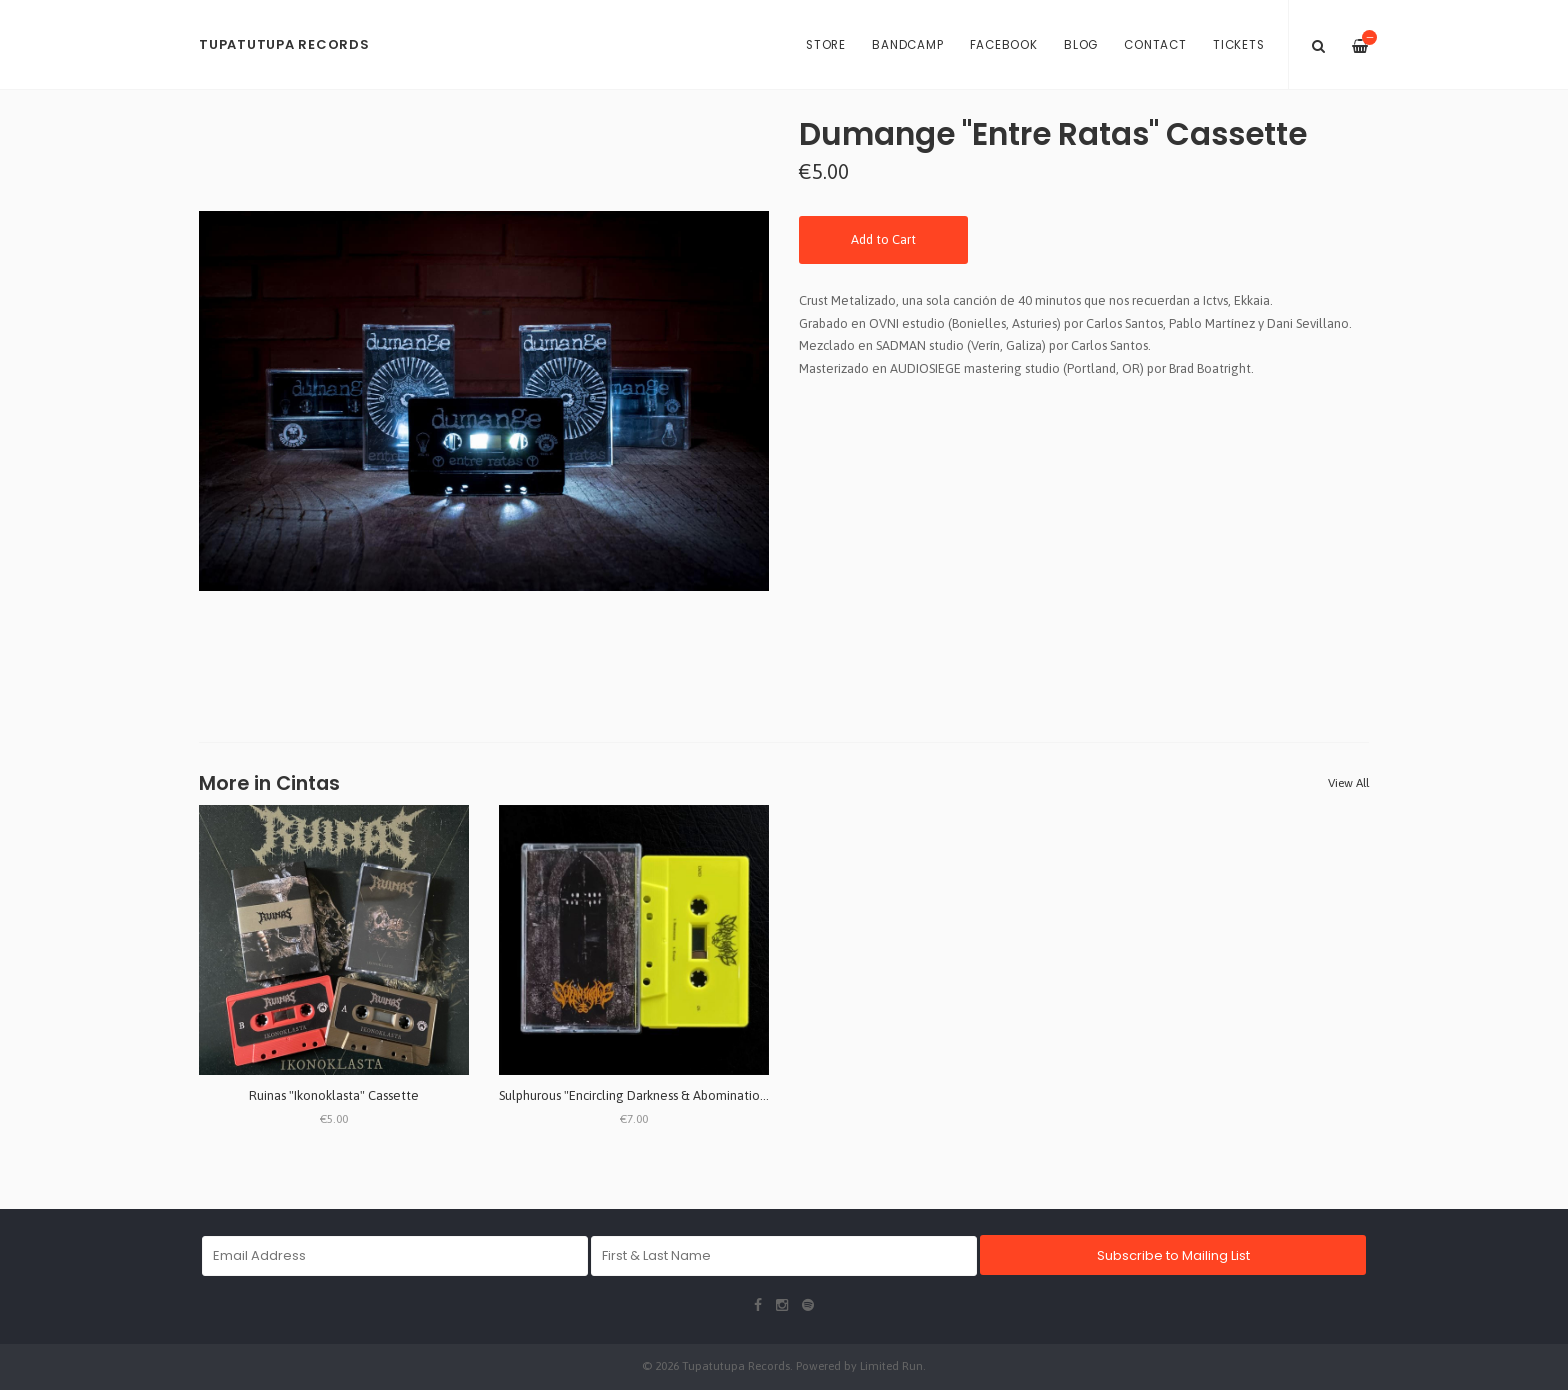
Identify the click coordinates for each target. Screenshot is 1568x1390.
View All (1348, 783)
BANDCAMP (907, 45)
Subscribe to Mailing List (1173, 1255)
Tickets (1238, 45)
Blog (1081, 45)
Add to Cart (883, 239)
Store (826, 45)
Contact (1155, 45)
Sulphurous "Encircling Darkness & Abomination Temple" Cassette (687, 1095)
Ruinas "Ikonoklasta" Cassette (334, 1095)
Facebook (1004, 45)
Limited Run (891, 1365)
